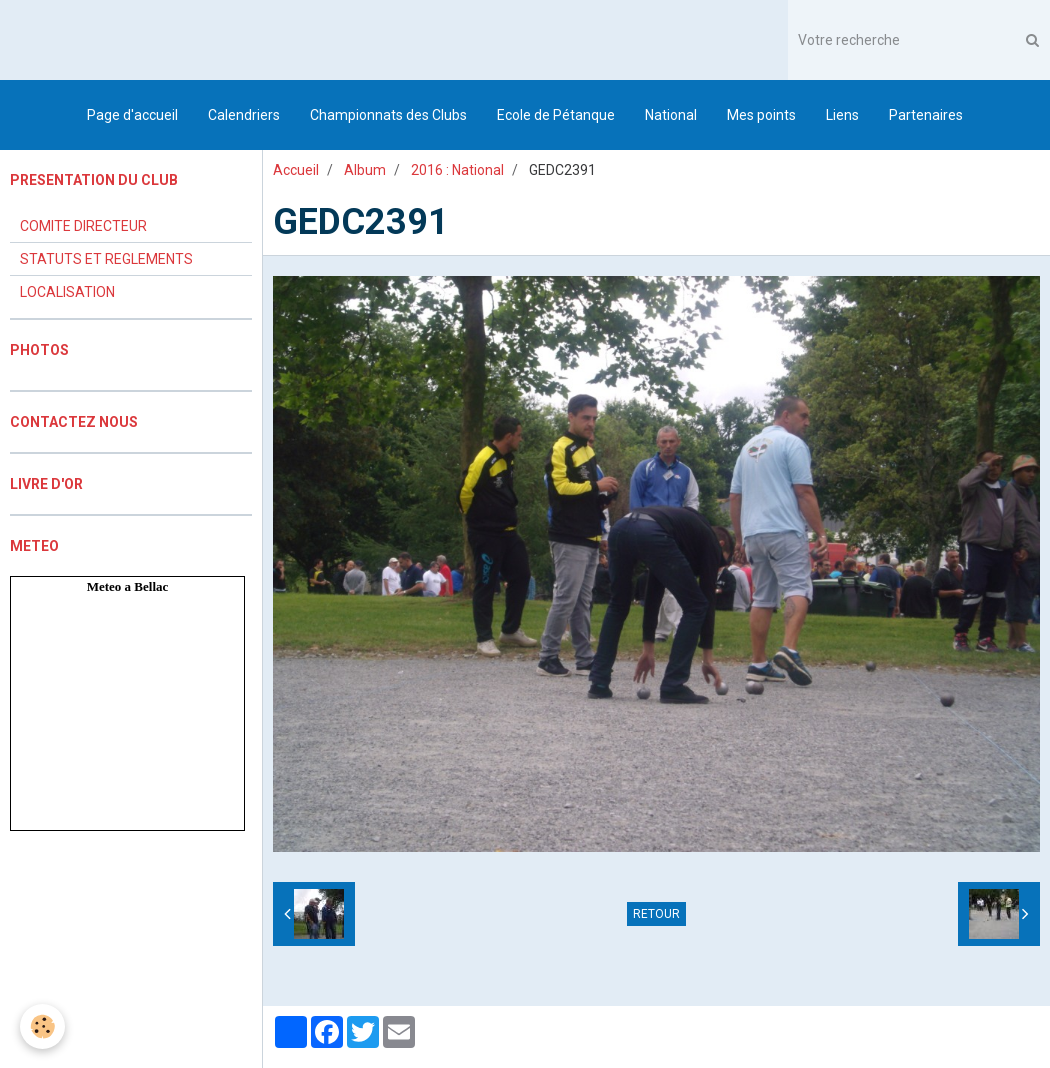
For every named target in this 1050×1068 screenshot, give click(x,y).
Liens (842, 115)
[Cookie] (42, 1026)
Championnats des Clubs (388, 115)
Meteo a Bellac (128, 586)
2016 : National (457, 170)
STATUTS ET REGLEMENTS (106, 259)
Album (365, 170)
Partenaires (926, 115)
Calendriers (244, 115)
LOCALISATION (67, 292)
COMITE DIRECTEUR (83, 226)
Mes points (761, 115)
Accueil (296, 170)
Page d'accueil (132, 115)
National (671, 115)
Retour (656, 914)
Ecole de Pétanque (556, 115)
